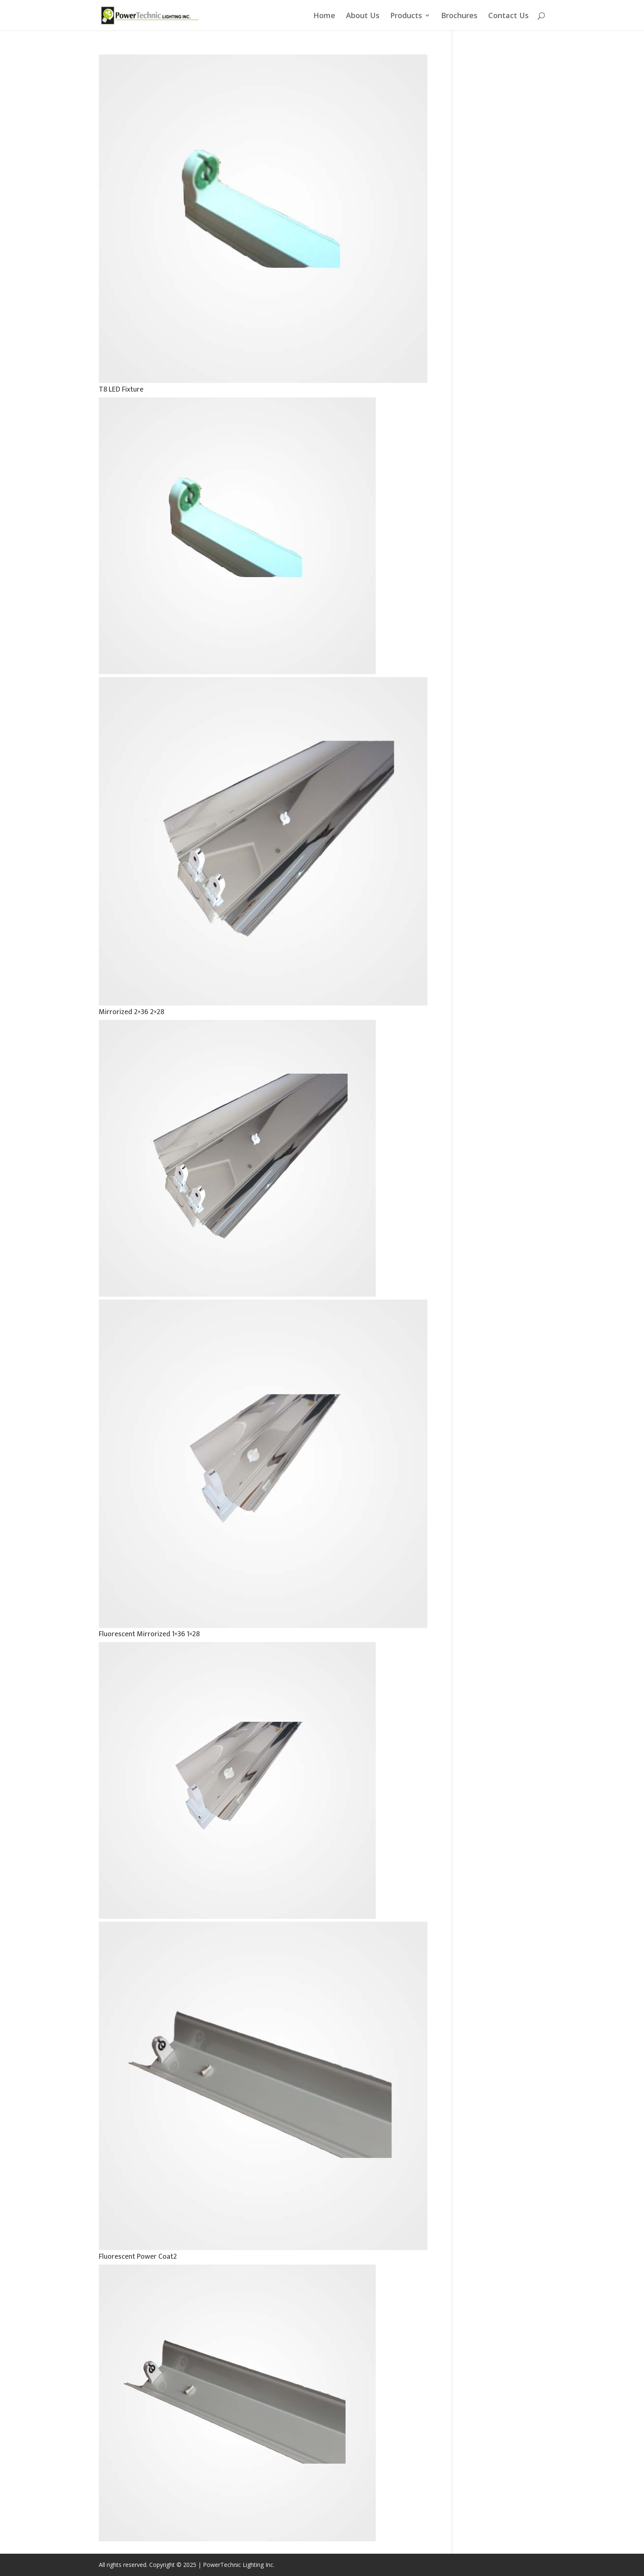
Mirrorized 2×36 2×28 (131, 1012)
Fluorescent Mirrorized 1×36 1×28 (149, 1634)
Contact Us (508, 16)
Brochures (459, 16)
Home (324, 16)
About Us (362, 16)
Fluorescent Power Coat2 (138, 2256)
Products (406, 16)
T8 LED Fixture (121, 389)
